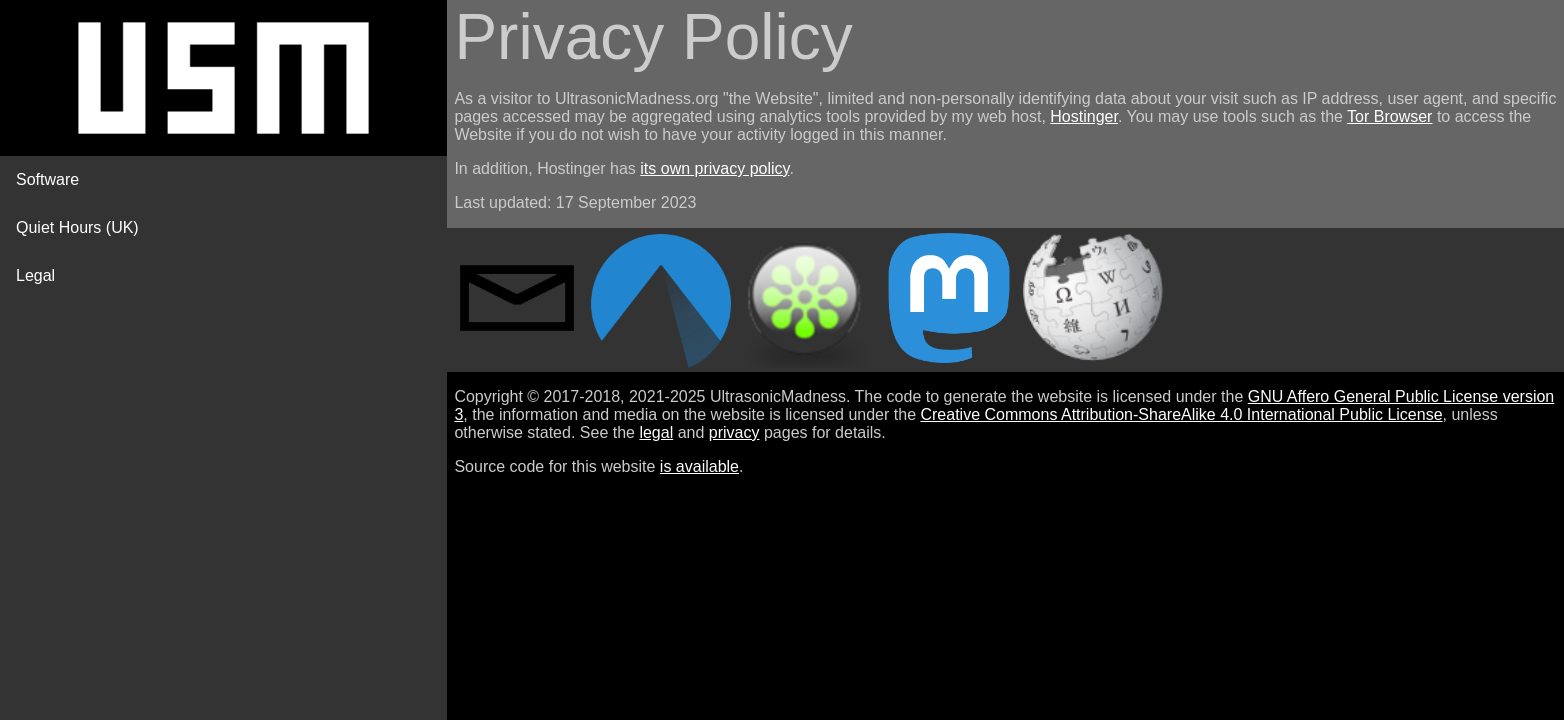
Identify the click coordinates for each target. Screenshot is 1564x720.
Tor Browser (1389, 116)
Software (47, 179)
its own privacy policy (714, 168)
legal (656, 432)
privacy (734, 432)
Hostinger (1084, 116)
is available (699, 466)
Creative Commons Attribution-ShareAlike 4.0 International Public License (1181, 414)
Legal (35, 275)
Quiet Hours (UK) (77, 227)
